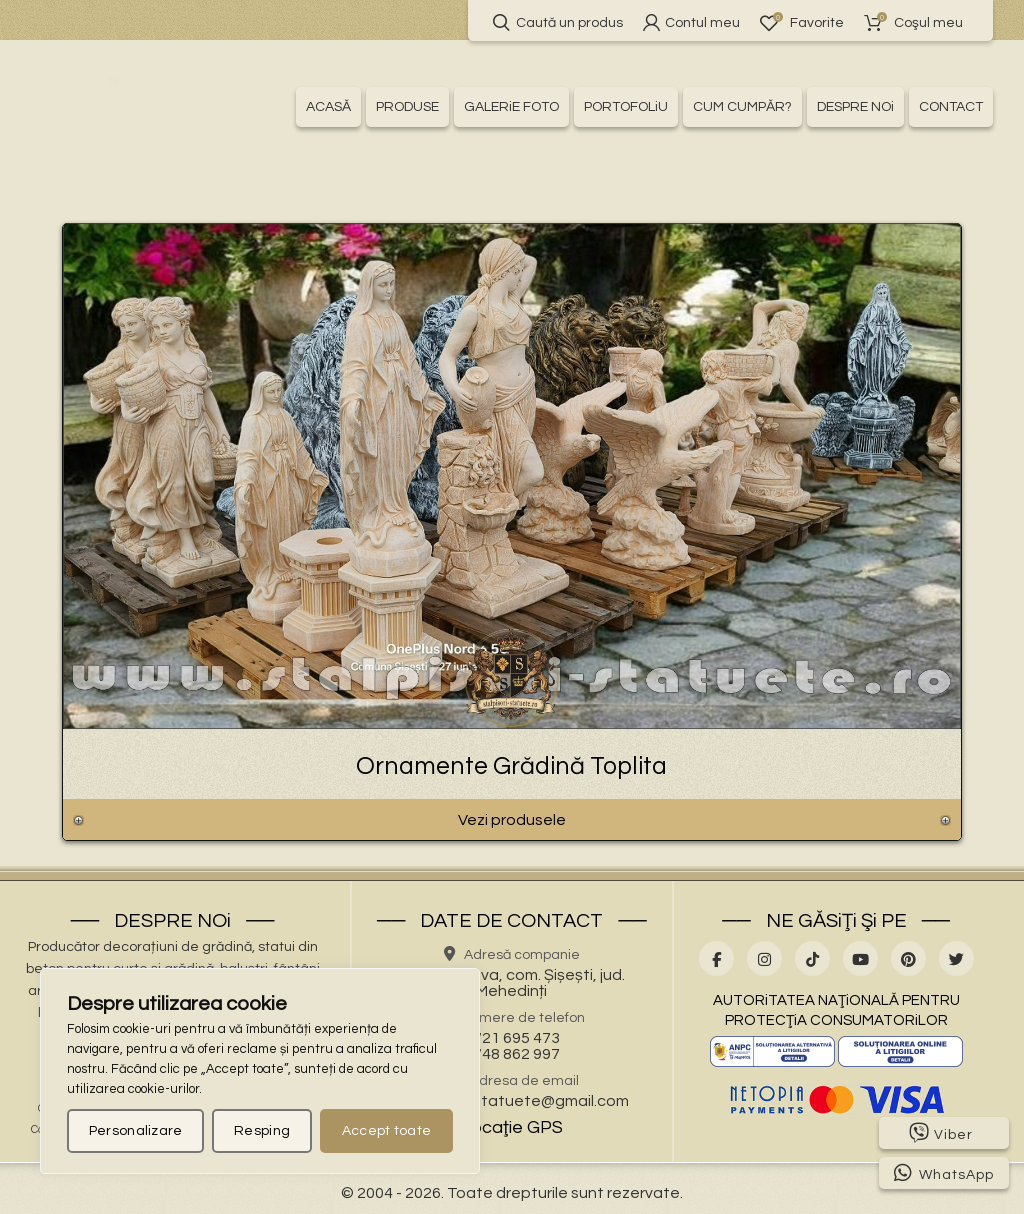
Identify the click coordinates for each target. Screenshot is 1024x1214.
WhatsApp (944, 1173)
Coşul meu (913, 22)
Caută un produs (558, 22)
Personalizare (136, 1131)
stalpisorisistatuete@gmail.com (512, 1101)
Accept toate (387, 1131)
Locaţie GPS (512, 1127)
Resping (262, 1131)
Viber (941, 1133)
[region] (260, 1071)
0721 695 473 (512, 1038)
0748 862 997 (512, 1054)
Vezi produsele (512, 820)
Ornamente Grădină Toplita (511, 766)
